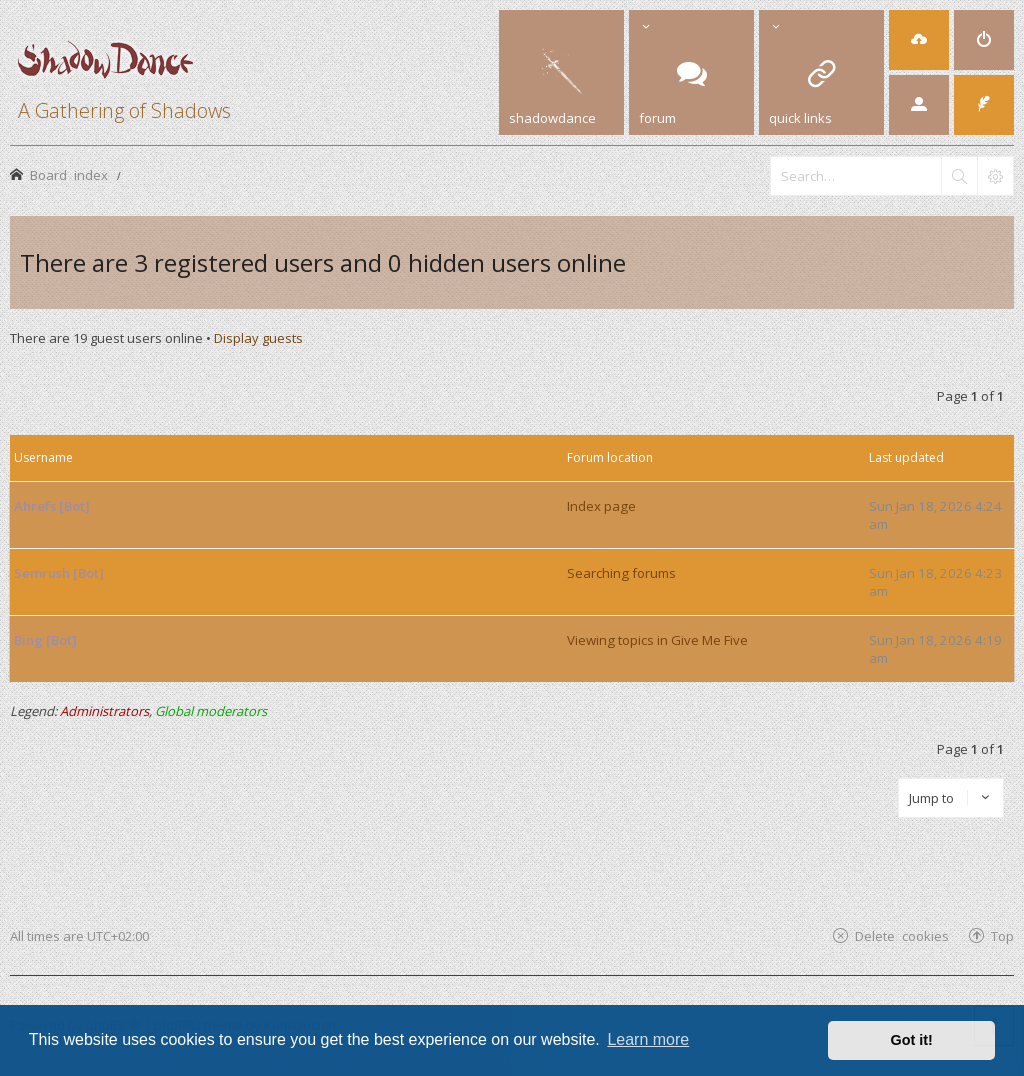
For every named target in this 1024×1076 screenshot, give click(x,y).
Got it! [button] (912, 1040)
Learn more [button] (648, 1039)
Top (1002, 935)
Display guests (258, 338)
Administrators (104, 711)
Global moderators (211, 711)
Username (43, 457)
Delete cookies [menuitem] (902, 935)
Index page (601, 506)
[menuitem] (919, 40)
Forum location (610, 457)
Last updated (906, 457)
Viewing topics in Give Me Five (657, 640)
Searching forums (621, 573)
